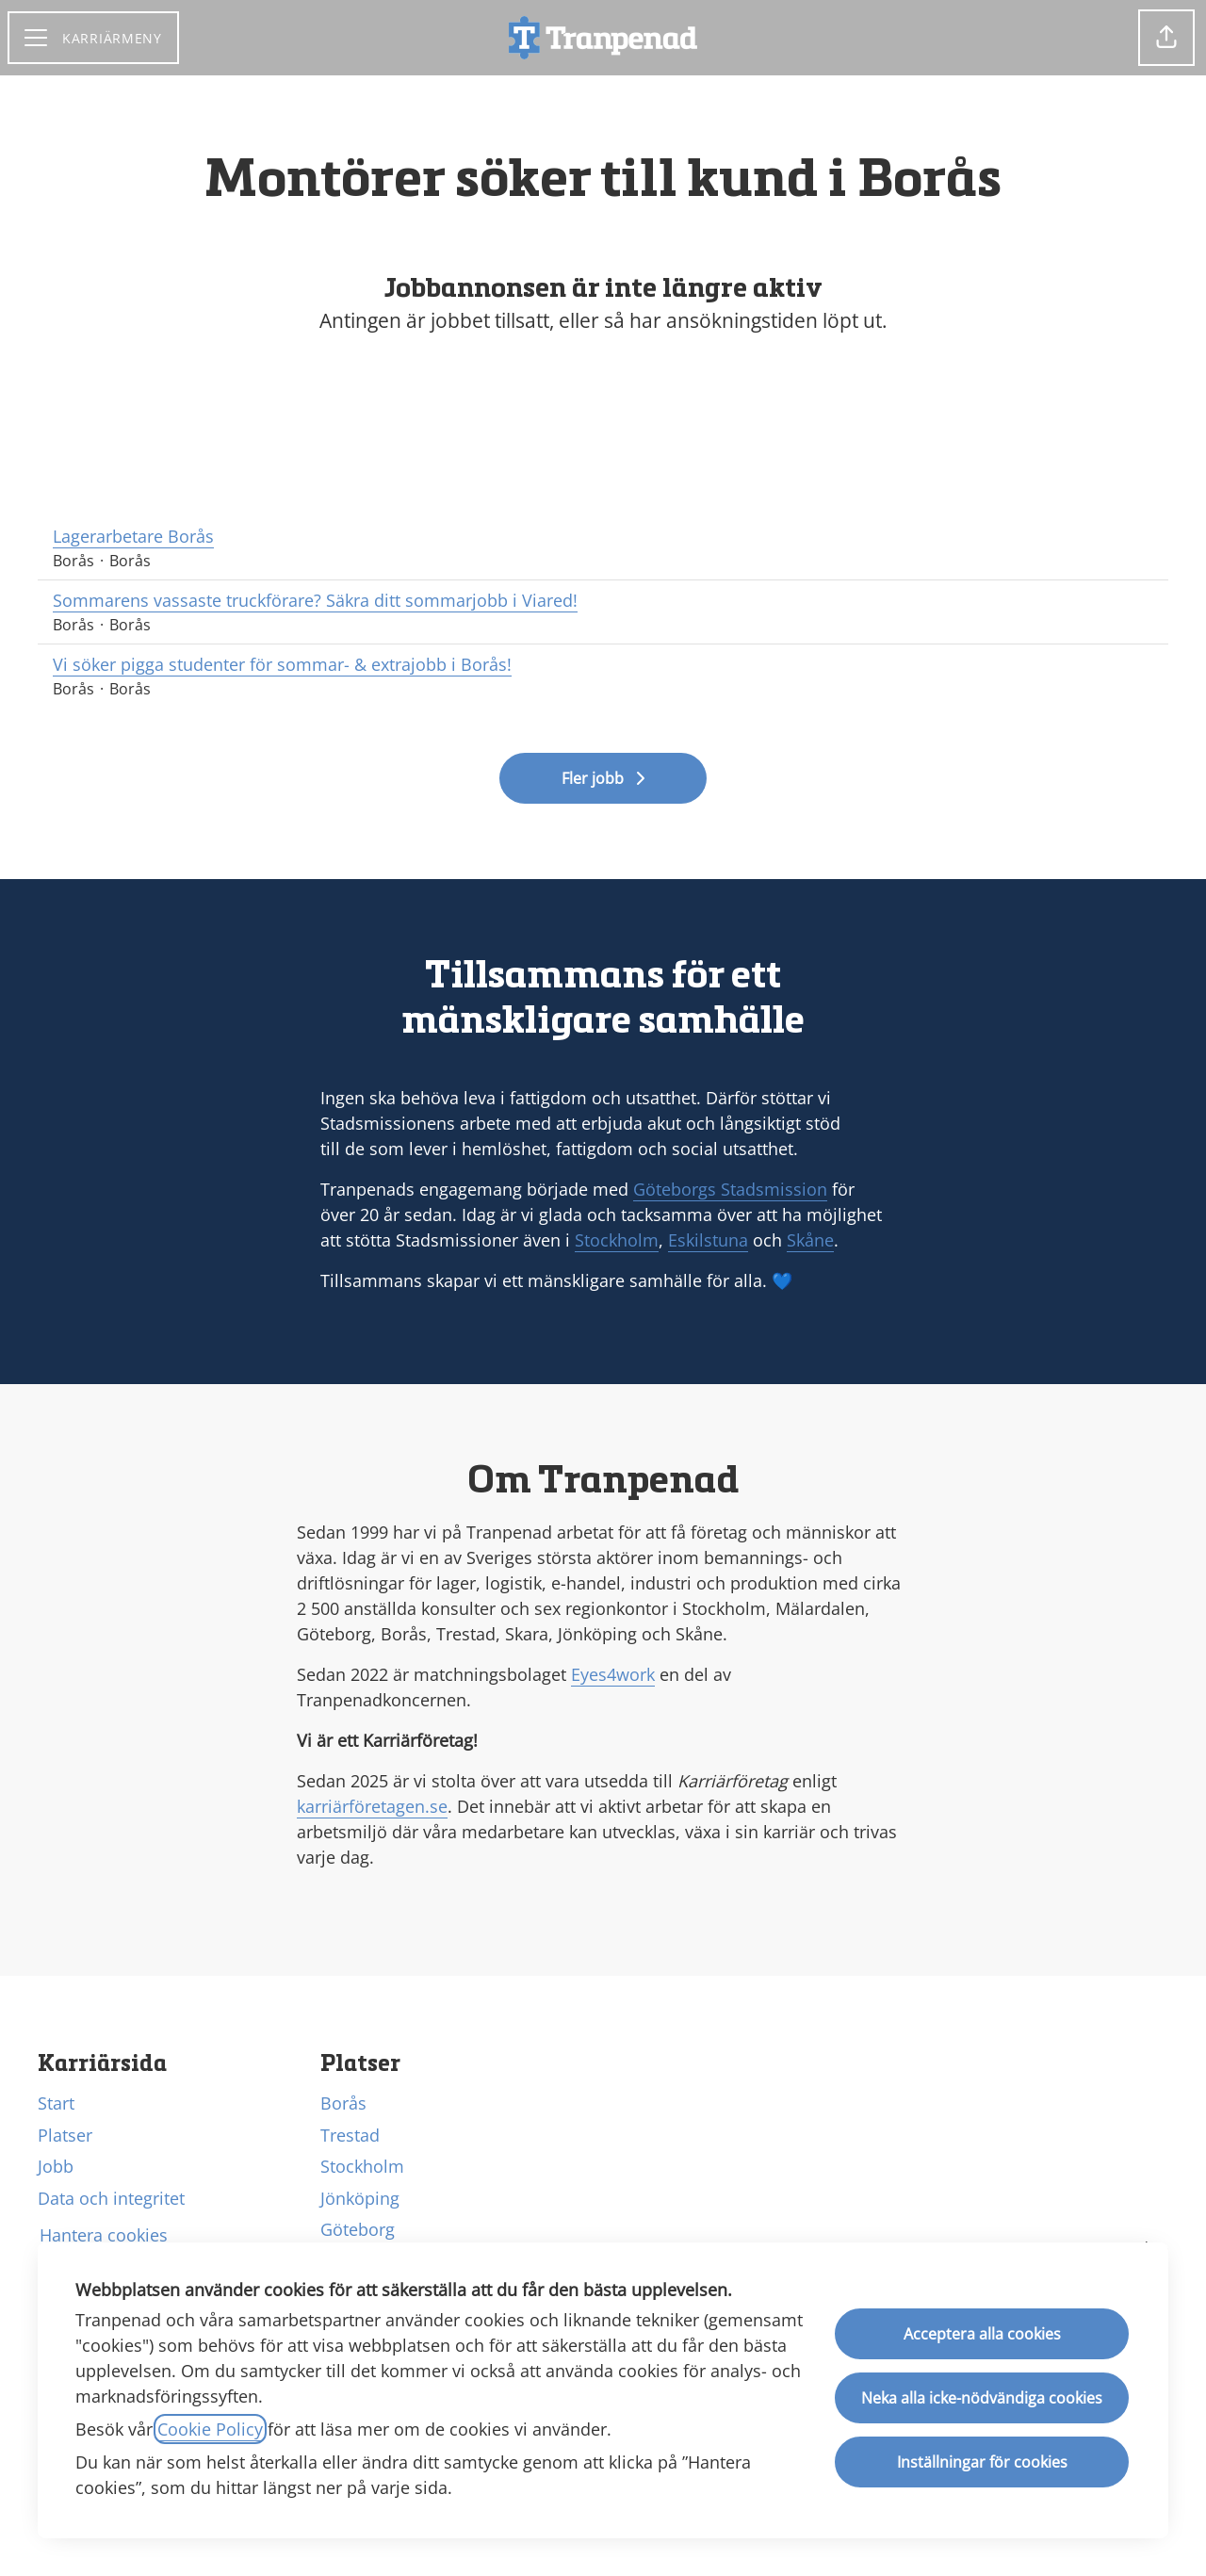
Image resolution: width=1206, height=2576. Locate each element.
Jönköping (359, 2198)
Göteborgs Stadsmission (730, 1189)
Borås (343, 2103)
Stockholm (617, 1240)
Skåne (810, 1240)
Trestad (350, 2135)
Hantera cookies (104, 2235)
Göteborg (357, 2229)
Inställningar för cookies (982, 2462)
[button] (1166, 37)
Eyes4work (613, 1674)
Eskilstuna (708, 1240)
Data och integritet (111, 2198)
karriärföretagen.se (372, 1806)
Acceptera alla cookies (982, 2333)
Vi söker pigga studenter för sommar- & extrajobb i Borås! (603, 664)
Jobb (55, 2166)
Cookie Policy (210, 2429)
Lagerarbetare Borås (603, 536)
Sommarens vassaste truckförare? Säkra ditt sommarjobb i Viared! (603, 600)
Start (56, 2103)
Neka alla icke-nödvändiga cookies (981, 2398)
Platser (65, 2135)
